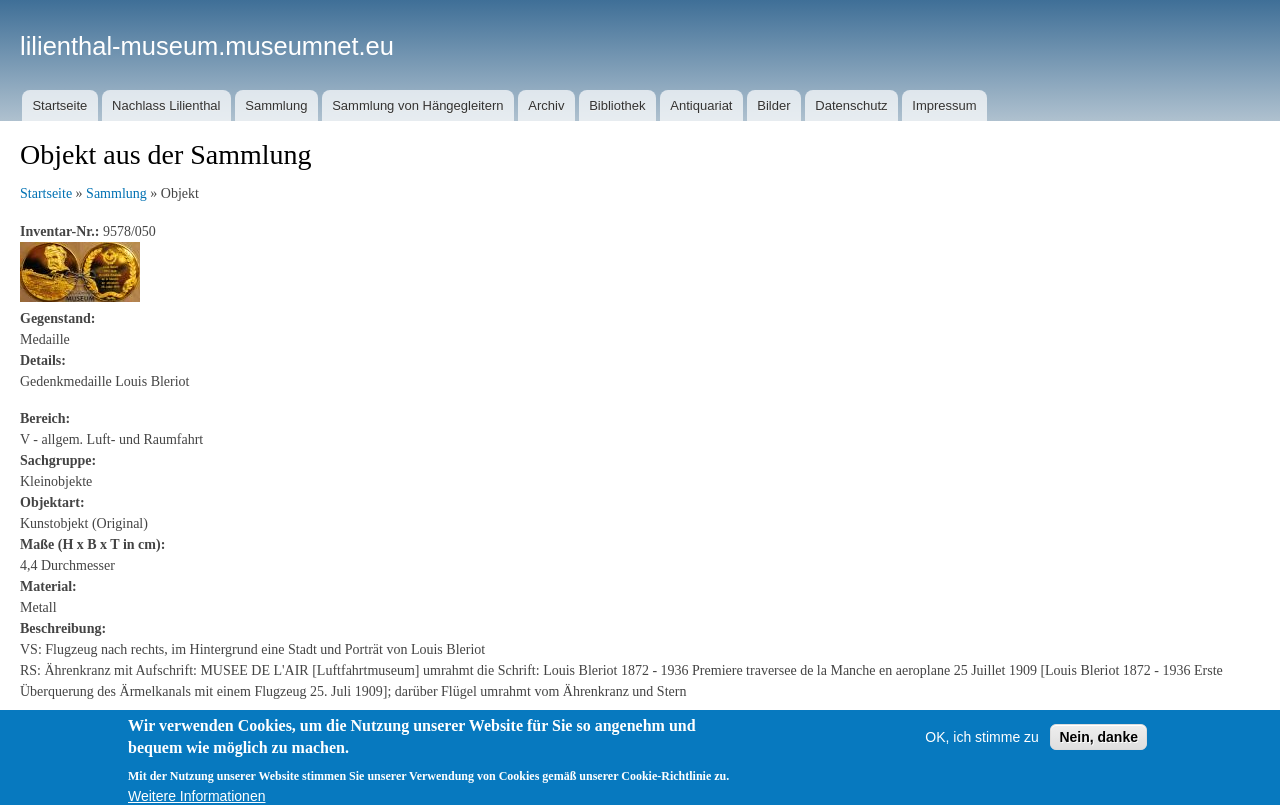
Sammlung (276, 105)
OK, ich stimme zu (982, 748)
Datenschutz (851, 105)
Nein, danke (1098, 748)
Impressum (944, 105)
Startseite (59, 105)
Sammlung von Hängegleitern (417, 105)
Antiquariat (701, 105)
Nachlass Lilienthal (166, 105)
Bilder (773, 105)
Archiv (546, 105)
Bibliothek (617, 105)
